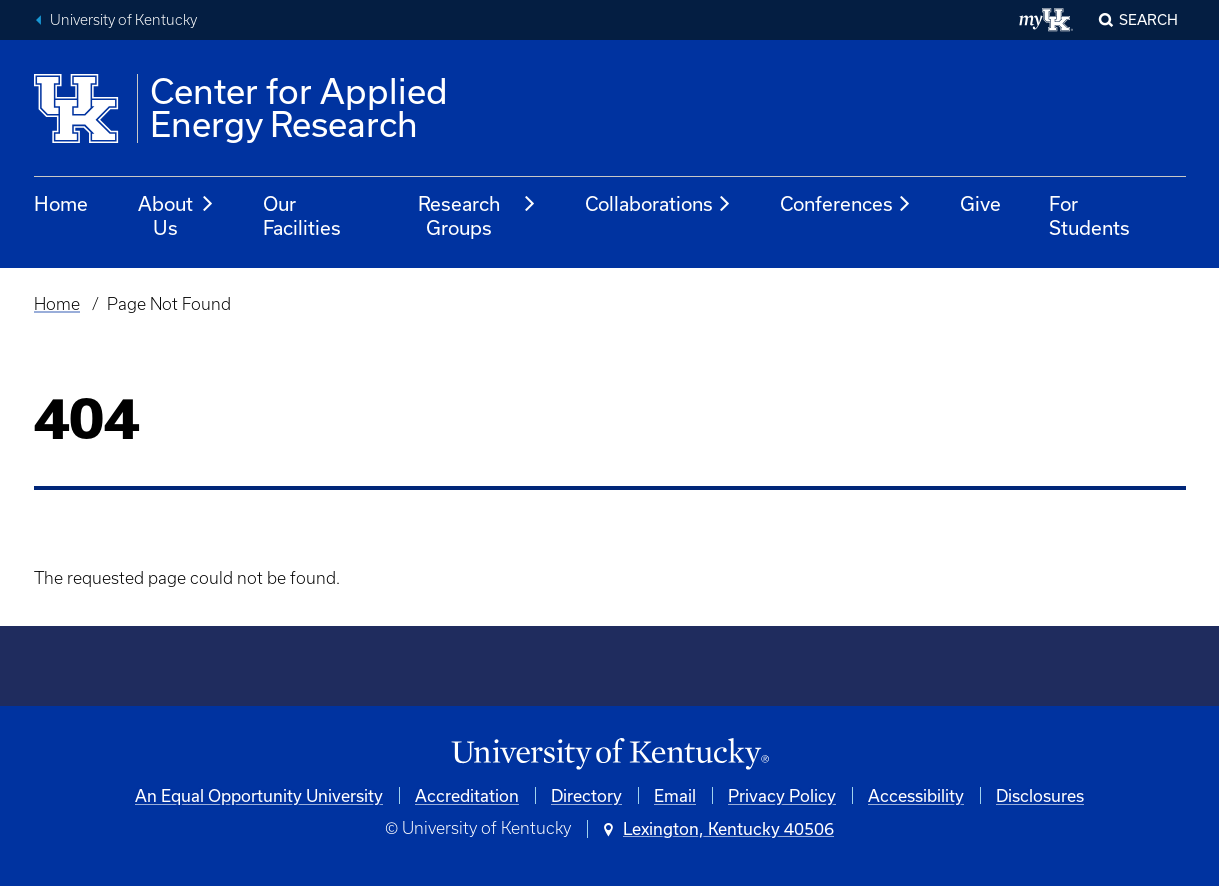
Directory (586, 795)
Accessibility (916, 795)
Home (61, 203)
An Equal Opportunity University (259, 795)
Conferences (846, 204)
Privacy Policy (782, 795)
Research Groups (477, 215)
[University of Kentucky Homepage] (610, 754)
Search (1148, 19)
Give (980, 203)
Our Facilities (302, 215)
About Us (176, 215)
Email (675, 795)
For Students (1089, 215)
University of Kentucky (123, 20)
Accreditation (467, 795)
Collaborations (658, 204)
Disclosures (1040, 795)
